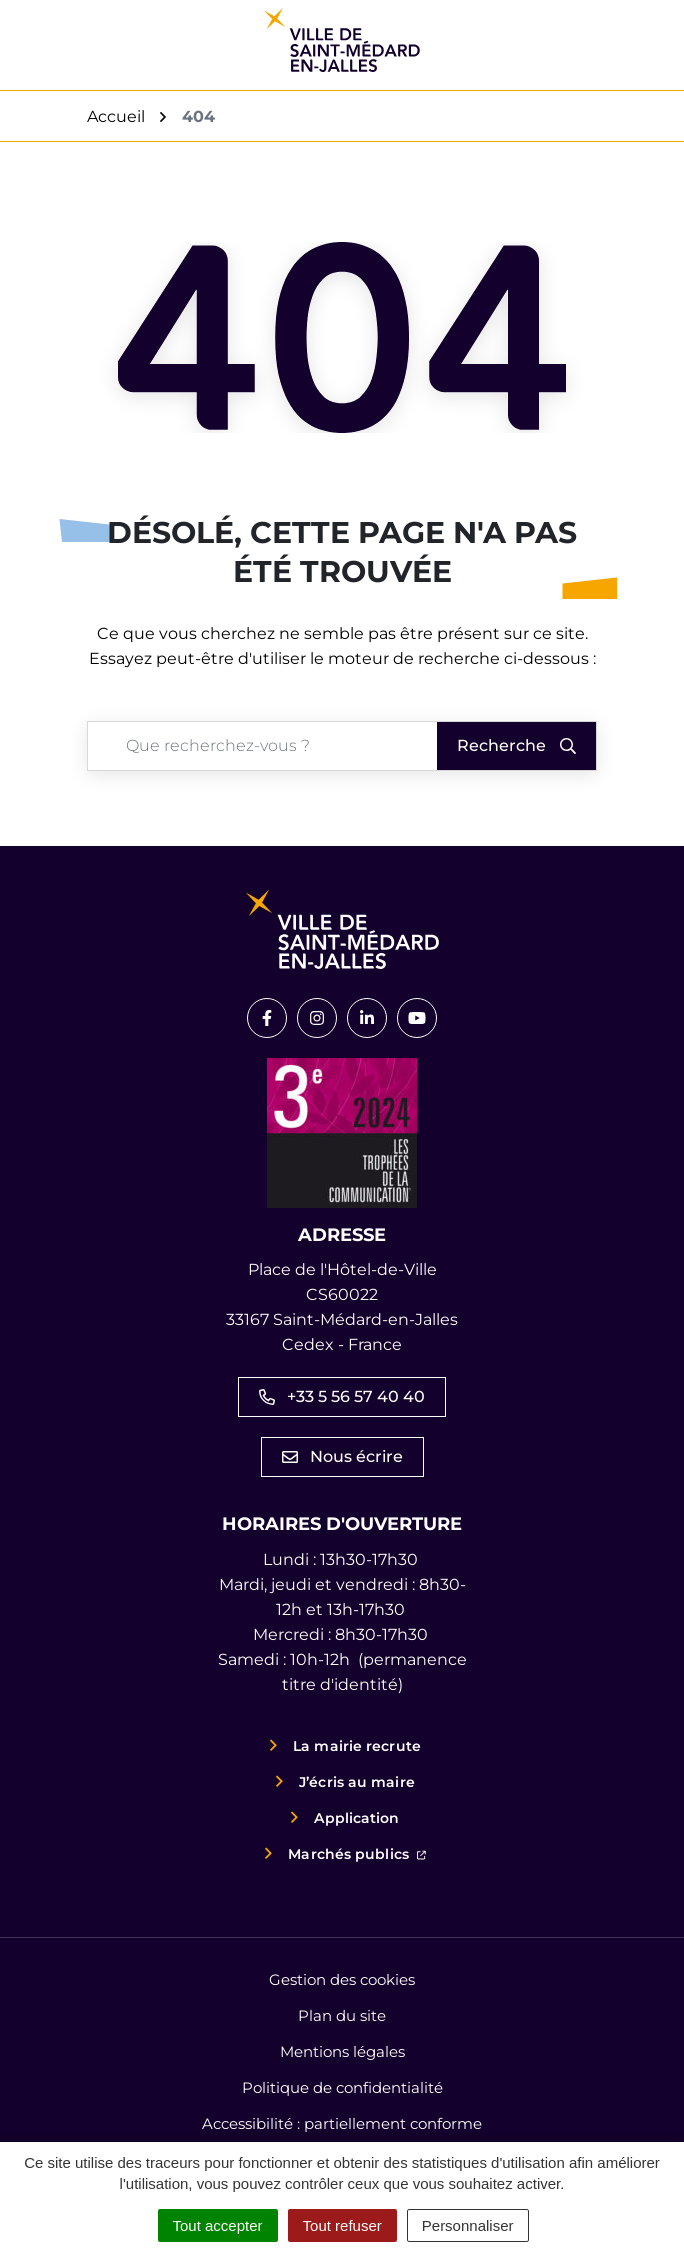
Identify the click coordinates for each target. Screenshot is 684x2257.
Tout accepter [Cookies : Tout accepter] (218, 2225)
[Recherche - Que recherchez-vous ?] (254, 746)
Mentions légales (342, 2051)
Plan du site (342, 2015)
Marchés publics (356, 1852)
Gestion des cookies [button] (342, 1979)
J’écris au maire (357, 1782)
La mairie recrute (357, 1746)
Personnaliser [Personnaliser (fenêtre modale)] (468, 2225)
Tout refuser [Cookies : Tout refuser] (342, 2225)
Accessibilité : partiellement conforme (342, 2123)
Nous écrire (342, 1456)
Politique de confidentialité (342, 2087)
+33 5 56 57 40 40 (342, 1396)
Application (356, 1818)
